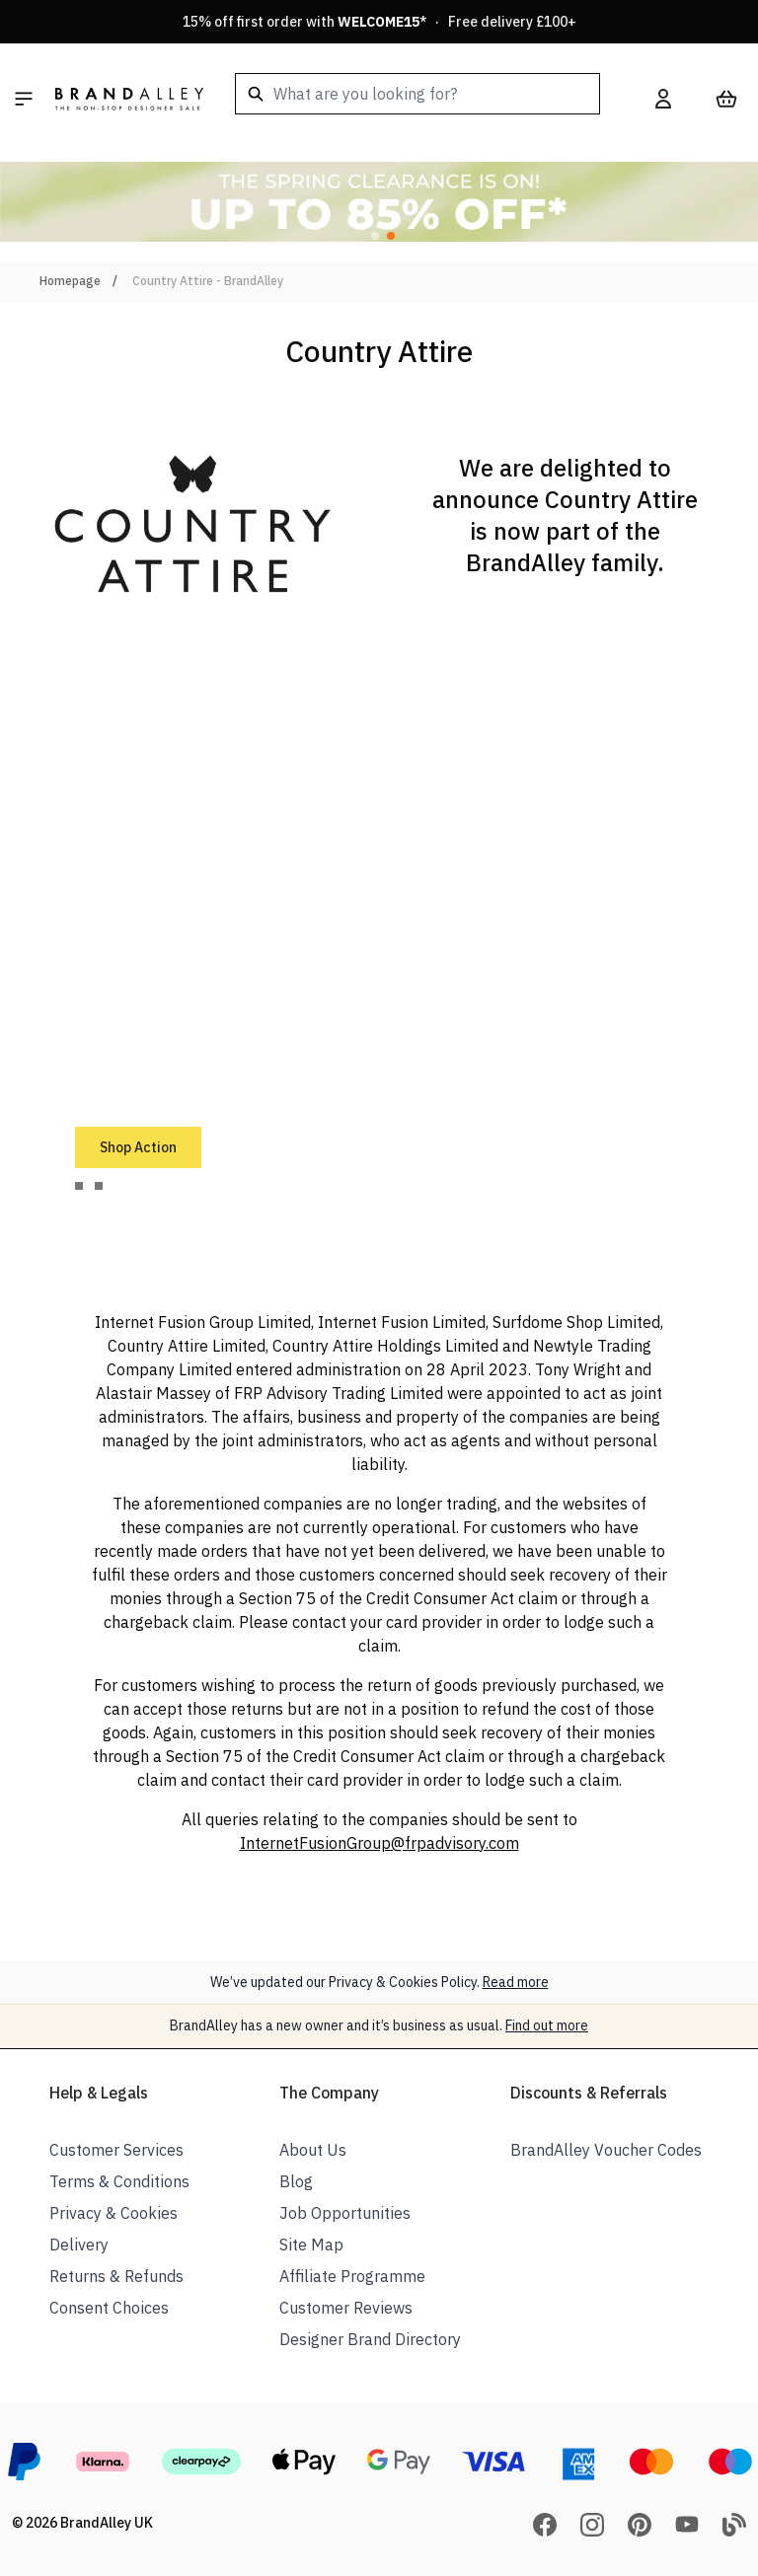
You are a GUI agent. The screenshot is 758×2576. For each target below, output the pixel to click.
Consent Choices (109, 2308)
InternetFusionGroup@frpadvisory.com (379, 1843)
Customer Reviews (346, 2308)
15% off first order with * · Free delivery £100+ (379, 22)
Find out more (546, 2025)
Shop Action (138, 1147)
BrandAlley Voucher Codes (606, 2150)
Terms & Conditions (119, 2181)
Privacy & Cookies (113, 2213)
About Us (312, 2150)
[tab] (79, 1186)
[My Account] (663, 98)
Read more (516, 1982)
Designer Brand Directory (370, 2339)
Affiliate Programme (352, 2276)
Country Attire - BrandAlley (207, 280)
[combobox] (417, 93)
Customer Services (116, 2150)
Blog (296, 2181)
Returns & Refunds (116, 2276)
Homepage (70, 280)
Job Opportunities (345, 2213)
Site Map (311, 2244)
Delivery (79, 2244)
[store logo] (129, 98)
